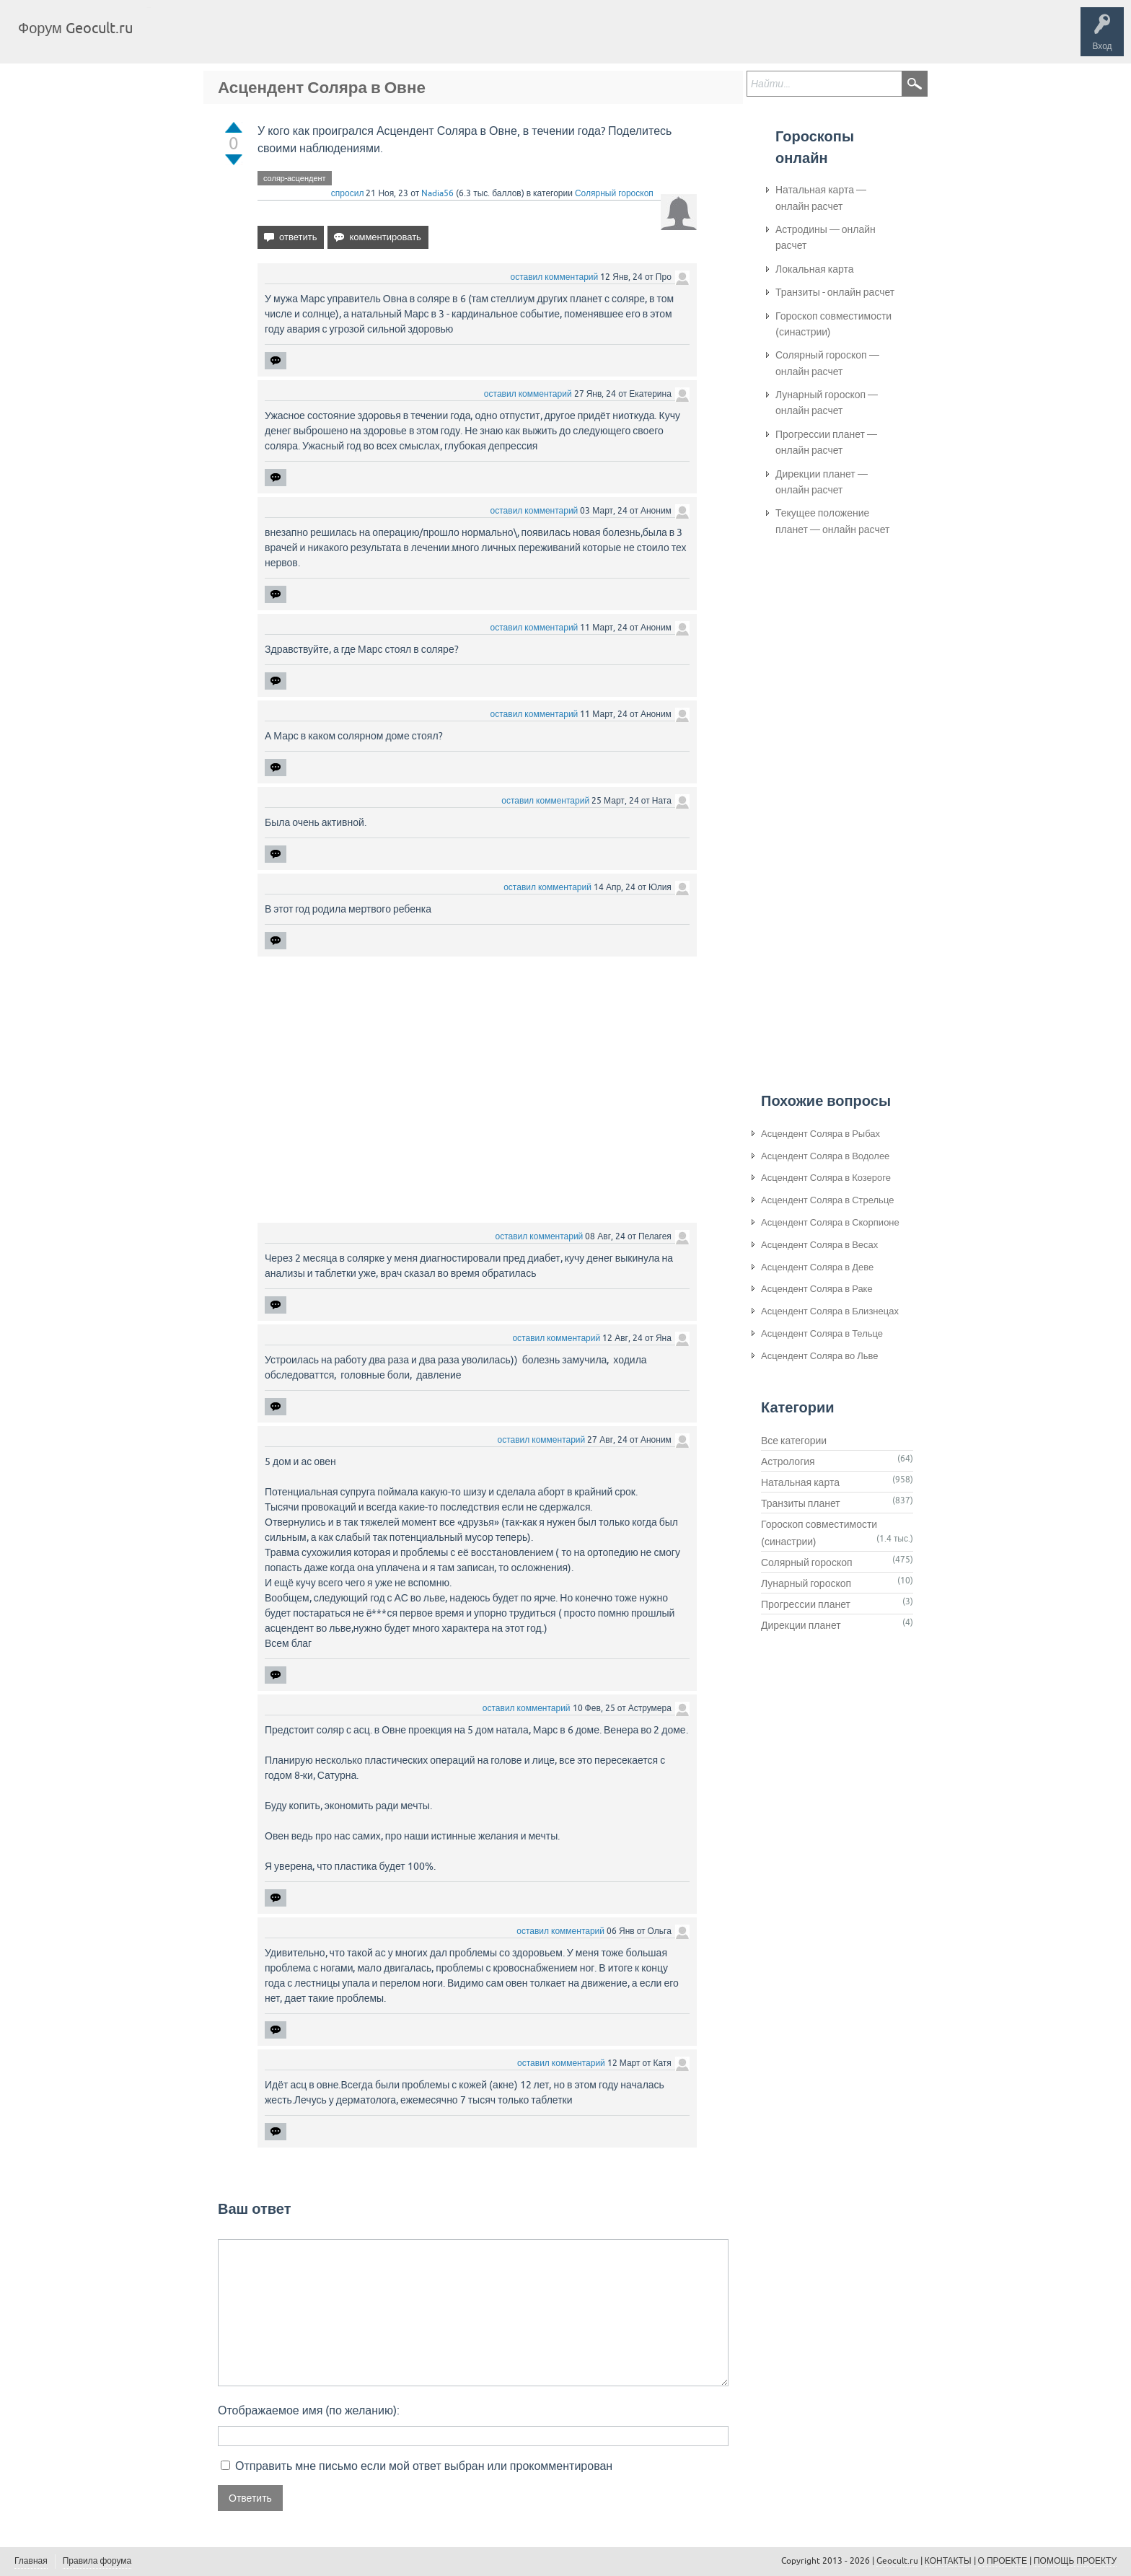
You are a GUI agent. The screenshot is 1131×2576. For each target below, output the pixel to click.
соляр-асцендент (294, 178)
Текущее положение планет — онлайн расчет (832, 521)
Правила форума (97, 2561)
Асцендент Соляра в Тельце (822, 1333)
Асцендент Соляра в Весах (819, 1244)
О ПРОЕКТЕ (1002, 2561)
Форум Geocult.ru (75, 27)
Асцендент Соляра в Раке (817, 1288)
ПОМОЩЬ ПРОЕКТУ (1075, 2561)
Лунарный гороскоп (806, 1583)
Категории (316, 39)
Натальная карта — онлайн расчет (820, 197)
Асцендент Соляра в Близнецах (830, 1311)
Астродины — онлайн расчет (825, 237)
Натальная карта (800, 1482)
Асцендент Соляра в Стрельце (827, 1200)
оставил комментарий (555, 277)
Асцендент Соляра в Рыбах (820, 1133)
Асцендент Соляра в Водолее (825, 1156)
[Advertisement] (477, 1091)
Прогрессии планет (805, 1604)
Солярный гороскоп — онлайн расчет (827, 363)
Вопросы (218, 39)
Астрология (788, 1461)
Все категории (794, 1440)
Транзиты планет (800, 1503)
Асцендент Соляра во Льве (820, 1355)
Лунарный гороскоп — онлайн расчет (826, 402)
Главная (170, 39)
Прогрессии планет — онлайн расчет (826, 442)
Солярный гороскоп (614, 193)
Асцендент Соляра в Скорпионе (830, 1222)
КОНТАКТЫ (948, 2561)
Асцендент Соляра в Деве (817, 1267)
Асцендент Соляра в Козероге (826, 1177)
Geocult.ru (897, 2561)
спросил (347, 193)
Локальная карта (814, 269)
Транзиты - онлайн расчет (834, 292)
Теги (265, 39)
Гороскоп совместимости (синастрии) (833, 324)
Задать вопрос (382, 39)
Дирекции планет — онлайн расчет (821, 482)
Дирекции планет (801, 1625)
